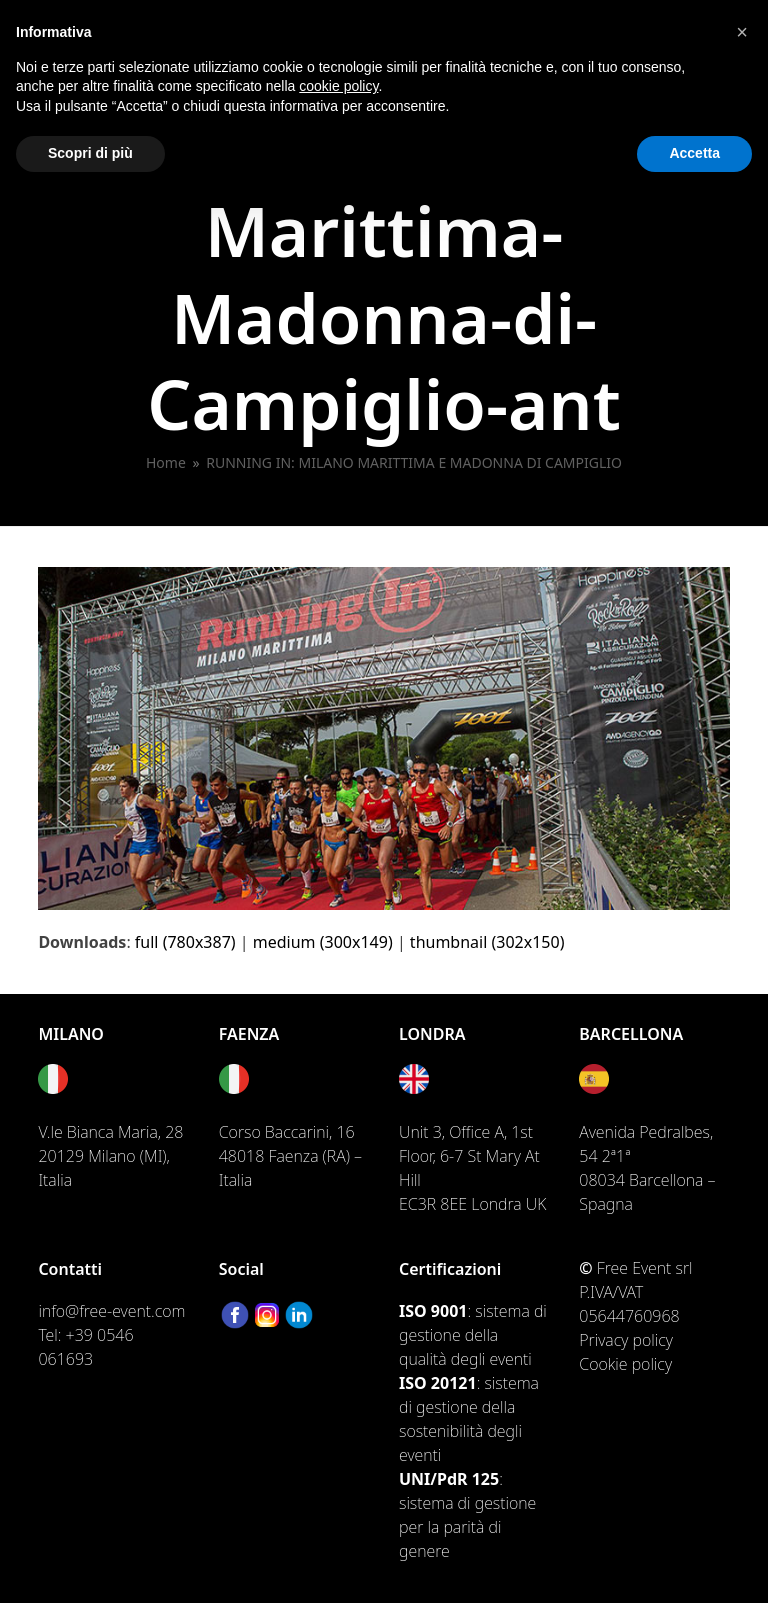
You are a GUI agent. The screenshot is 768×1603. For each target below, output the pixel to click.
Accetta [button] (694, 153)
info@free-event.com (111, 1311)
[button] (742, 32)
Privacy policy (626, 1340)
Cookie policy (625, 1364)
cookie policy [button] (338, 86)
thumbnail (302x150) (487, 942)
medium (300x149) (323, 942)
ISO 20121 (438, 1383)
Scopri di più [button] (90, 153)
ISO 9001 (433, 1311)
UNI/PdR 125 (449, 1479)
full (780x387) (185, 942)
